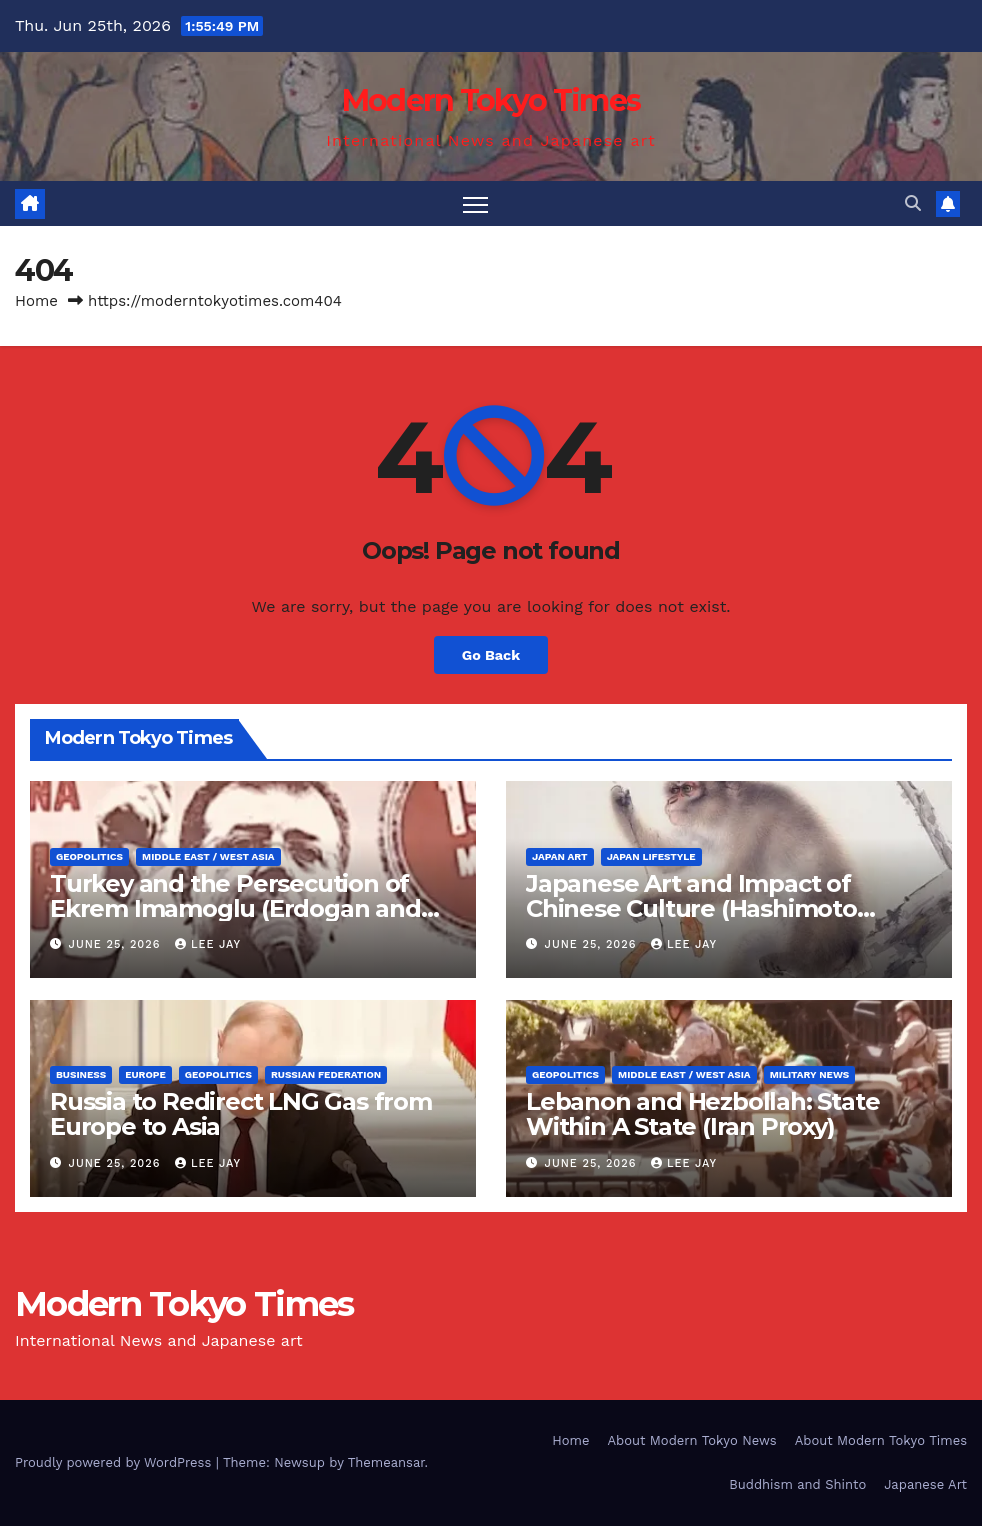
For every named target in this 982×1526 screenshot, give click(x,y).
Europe (145, 1074)
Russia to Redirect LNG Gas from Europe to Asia (241, 1114)
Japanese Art (925, 1484)
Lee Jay (208, 944)
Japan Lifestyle (651, 856)
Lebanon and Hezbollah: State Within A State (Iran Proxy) (702, 1114)
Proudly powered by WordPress (115, 1462)
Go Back (491, 655)
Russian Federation (326, 1074)
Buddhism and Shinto (797, 1484)
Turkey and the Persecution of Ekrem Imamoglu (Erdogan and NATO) (235, 908)
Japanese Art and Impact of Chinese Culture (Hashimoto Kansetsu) (691, 908)
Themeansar (386, 1462)
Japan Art (560, 856)
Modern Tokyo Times (491, 100)
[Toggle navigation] (475, 203)
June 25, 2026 (117, 944)
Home (36, 301)
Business (81, 1074)
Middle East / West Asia (208, 856)
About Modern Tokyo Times (881, 1440)
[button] (913, 203)
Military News (810, 1074)
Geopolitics (89, 856)
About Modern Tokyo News (691, 1440)
